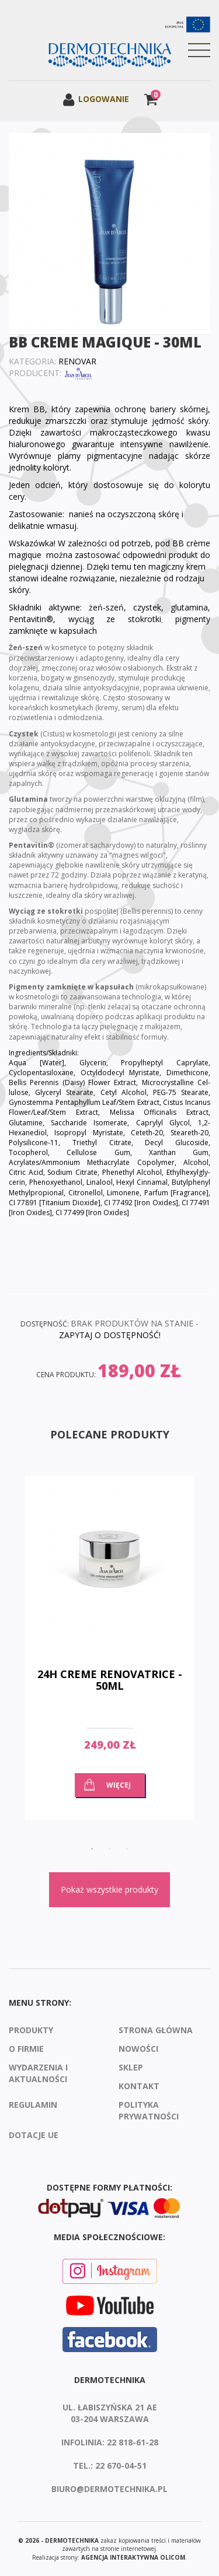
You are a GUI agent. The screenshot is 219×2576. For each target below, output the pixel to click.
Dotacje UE (33, 2134)
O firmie (26, 2048)
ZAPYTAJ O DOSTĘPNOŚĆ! (110, 1334)
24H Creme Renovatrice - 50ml (109, 1680)
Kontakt (139, 2085)
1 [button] (92, 1849)
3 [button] (127, 1849)
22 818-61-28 (132, 2442)
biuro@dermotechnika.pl (109, 2488)
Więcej (118, 1785)
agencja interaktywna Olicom (133, 2557)
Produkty (31, 2029)
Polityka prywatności (149, 2110)
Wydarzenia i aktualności (38, 2073)
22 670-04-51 (121, 2465)
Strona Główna (156, 2029)
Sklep (131, 2067)
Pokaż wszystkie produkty (109, 1889)
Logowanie (95, 98)
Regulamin (33, 2104)
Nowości (138, 2048)
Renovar (77, 361)
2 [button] (110, 1849)
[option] (109, 1656)
